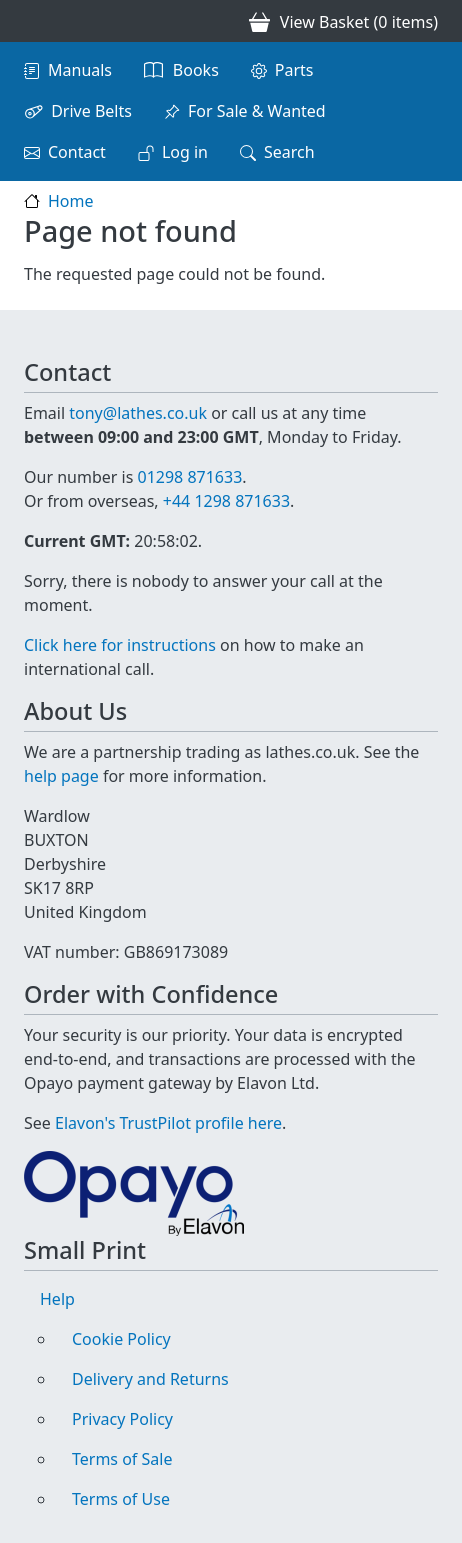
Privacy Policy (122, 1419)
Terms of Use (121, 1499)
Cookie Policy (121, 1339)
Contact (77, 152)
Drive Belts (91, 111)
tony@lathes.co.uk (138, 413)
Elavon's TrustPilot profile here (168, 1123)
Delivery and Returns (150, 1379)
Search (289, 152)
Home (71, 201)
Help (57, 1299)
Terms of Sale (122, 1459)
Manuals (80, 70)
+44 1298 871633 (226, 501)
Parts (294, 70)
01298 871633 (189, 477)
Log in (185, 152)
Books (196, 70)
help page (61, 776)
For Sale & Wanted (257, 111)
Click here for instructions (120, 645)
